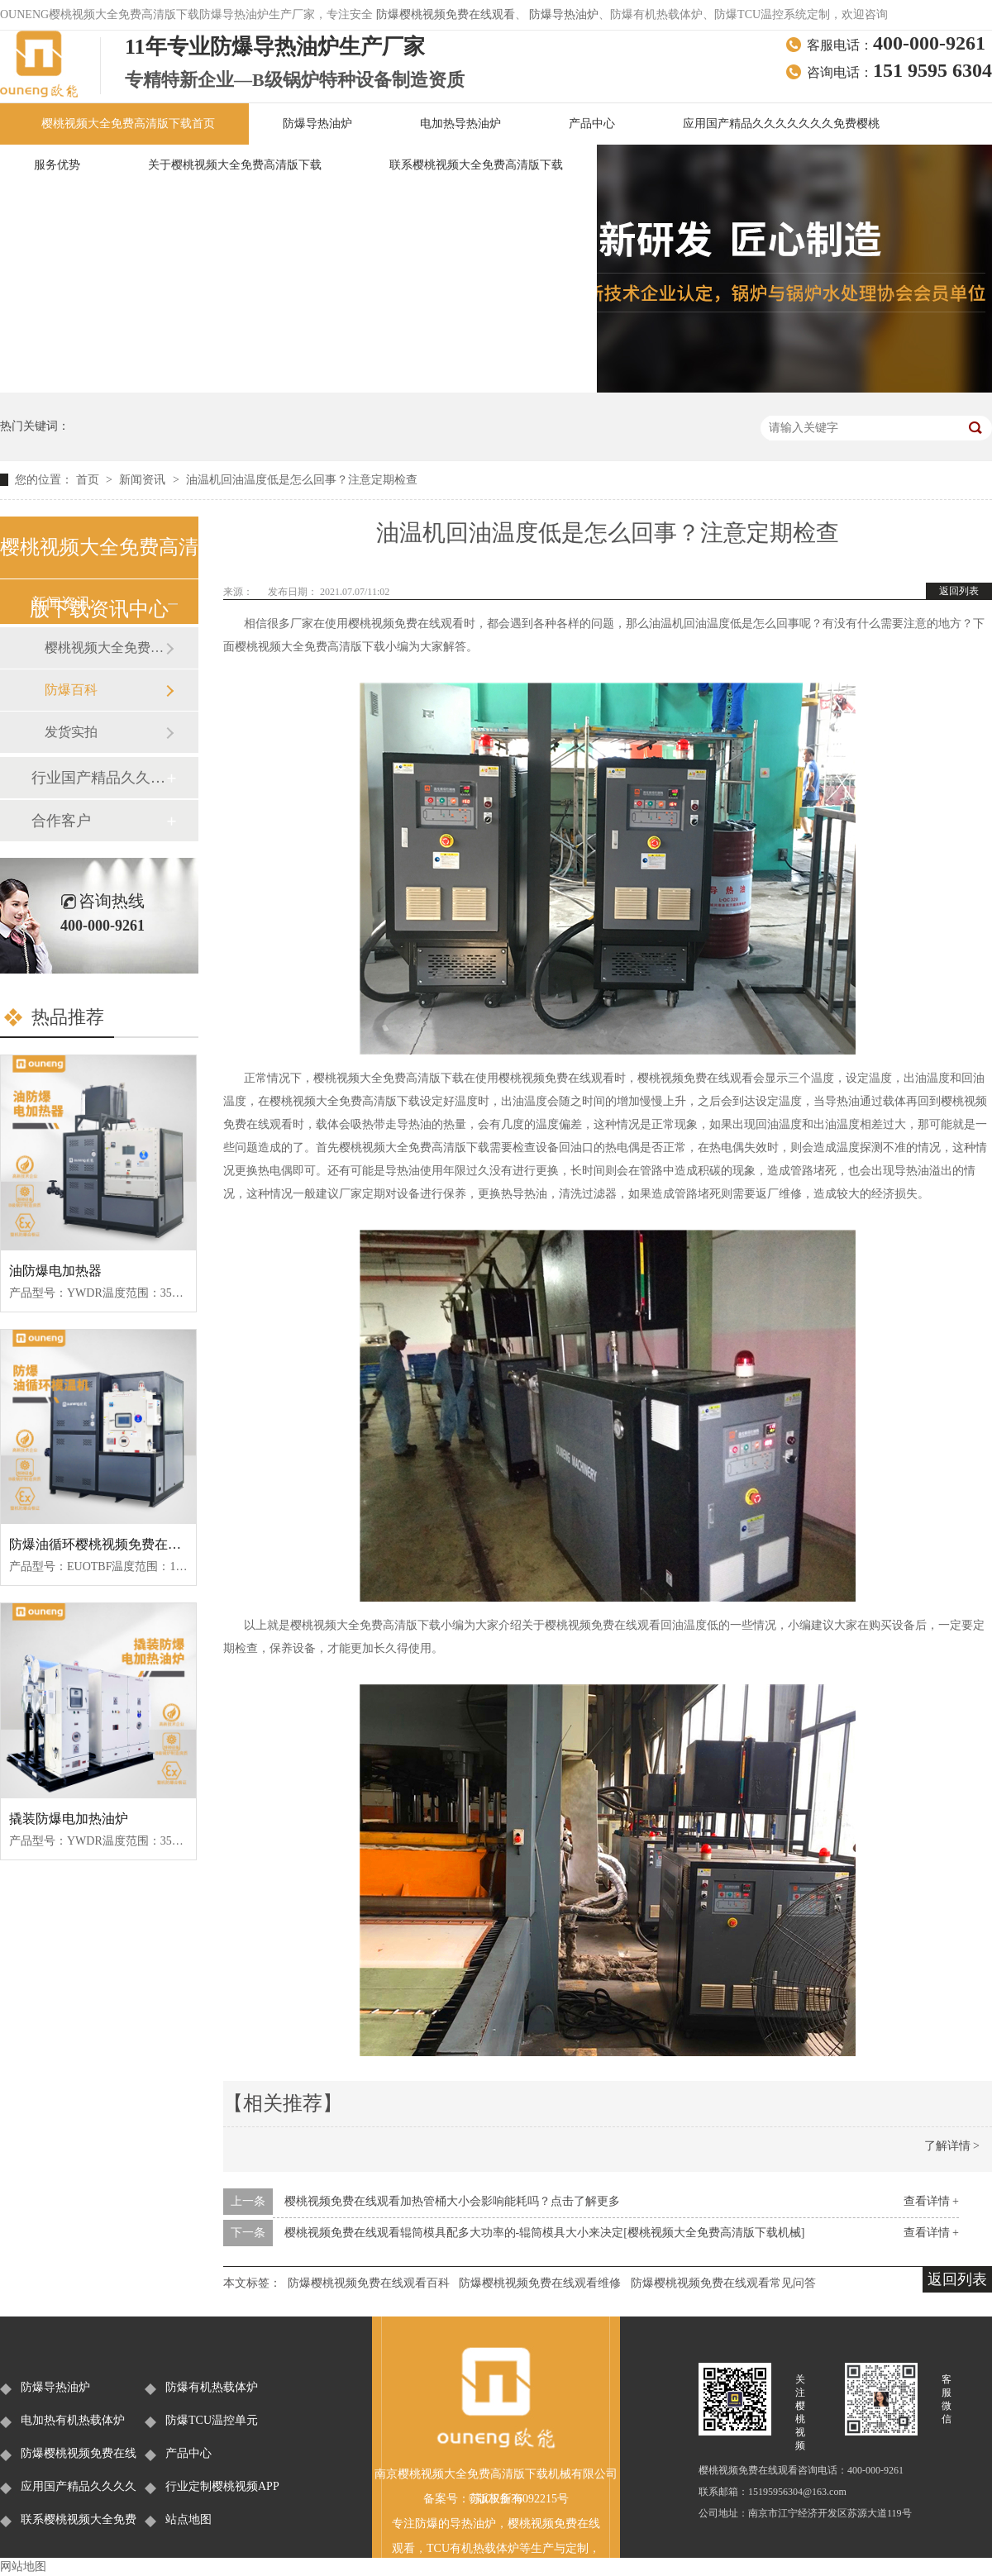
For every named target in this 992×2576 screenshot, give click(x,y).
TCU (438, 2548)
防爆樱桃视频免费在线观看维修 (540, 2283)
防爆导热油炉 (564, 14)
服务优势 (57, 165)
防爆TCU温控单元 (211, 2420)
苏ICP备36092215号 (519, 2499)
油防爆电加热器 (55, 1271)
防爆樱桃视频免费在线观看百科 (369, 2283)
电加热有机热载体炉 (73, 2420)
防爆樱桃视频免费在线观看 (445, 14)
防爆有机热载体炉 (211, 2387)
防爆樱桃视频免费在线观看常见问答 (723, 2283)
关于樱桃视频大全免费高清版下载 (235, 165)
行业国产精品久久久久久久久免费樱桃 (98, 777)
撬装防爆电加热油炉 (68, 1819)
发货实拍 (71, 732)
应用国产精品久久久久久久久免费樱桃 (781, 123)
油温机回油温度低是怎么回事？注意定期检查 (301, 480)
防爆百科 (71, 690)
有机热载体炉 (484, 2548)
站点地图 (188, 2519)
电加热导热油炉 (460, 123)
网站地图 (23, 2566)
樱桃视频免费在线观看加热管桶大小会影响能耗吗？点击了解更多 (452, 2201)
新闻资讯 (144, 480)
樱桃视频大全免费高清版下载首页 (128, 123)
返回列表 (959, 591)
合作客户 (61, 820)
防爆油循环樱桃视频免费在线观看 (108, 1544)
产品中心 (592, 123)
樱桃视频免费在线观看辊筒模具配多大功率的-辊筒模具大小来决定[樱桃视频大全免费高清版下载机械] (544, 2232)
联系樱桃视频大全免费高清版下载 (476, 165)
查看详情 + (931, 2201)
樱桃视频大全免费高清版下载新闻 (105, 647)
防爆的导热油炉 (455, 2523)
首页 (89, 480)
